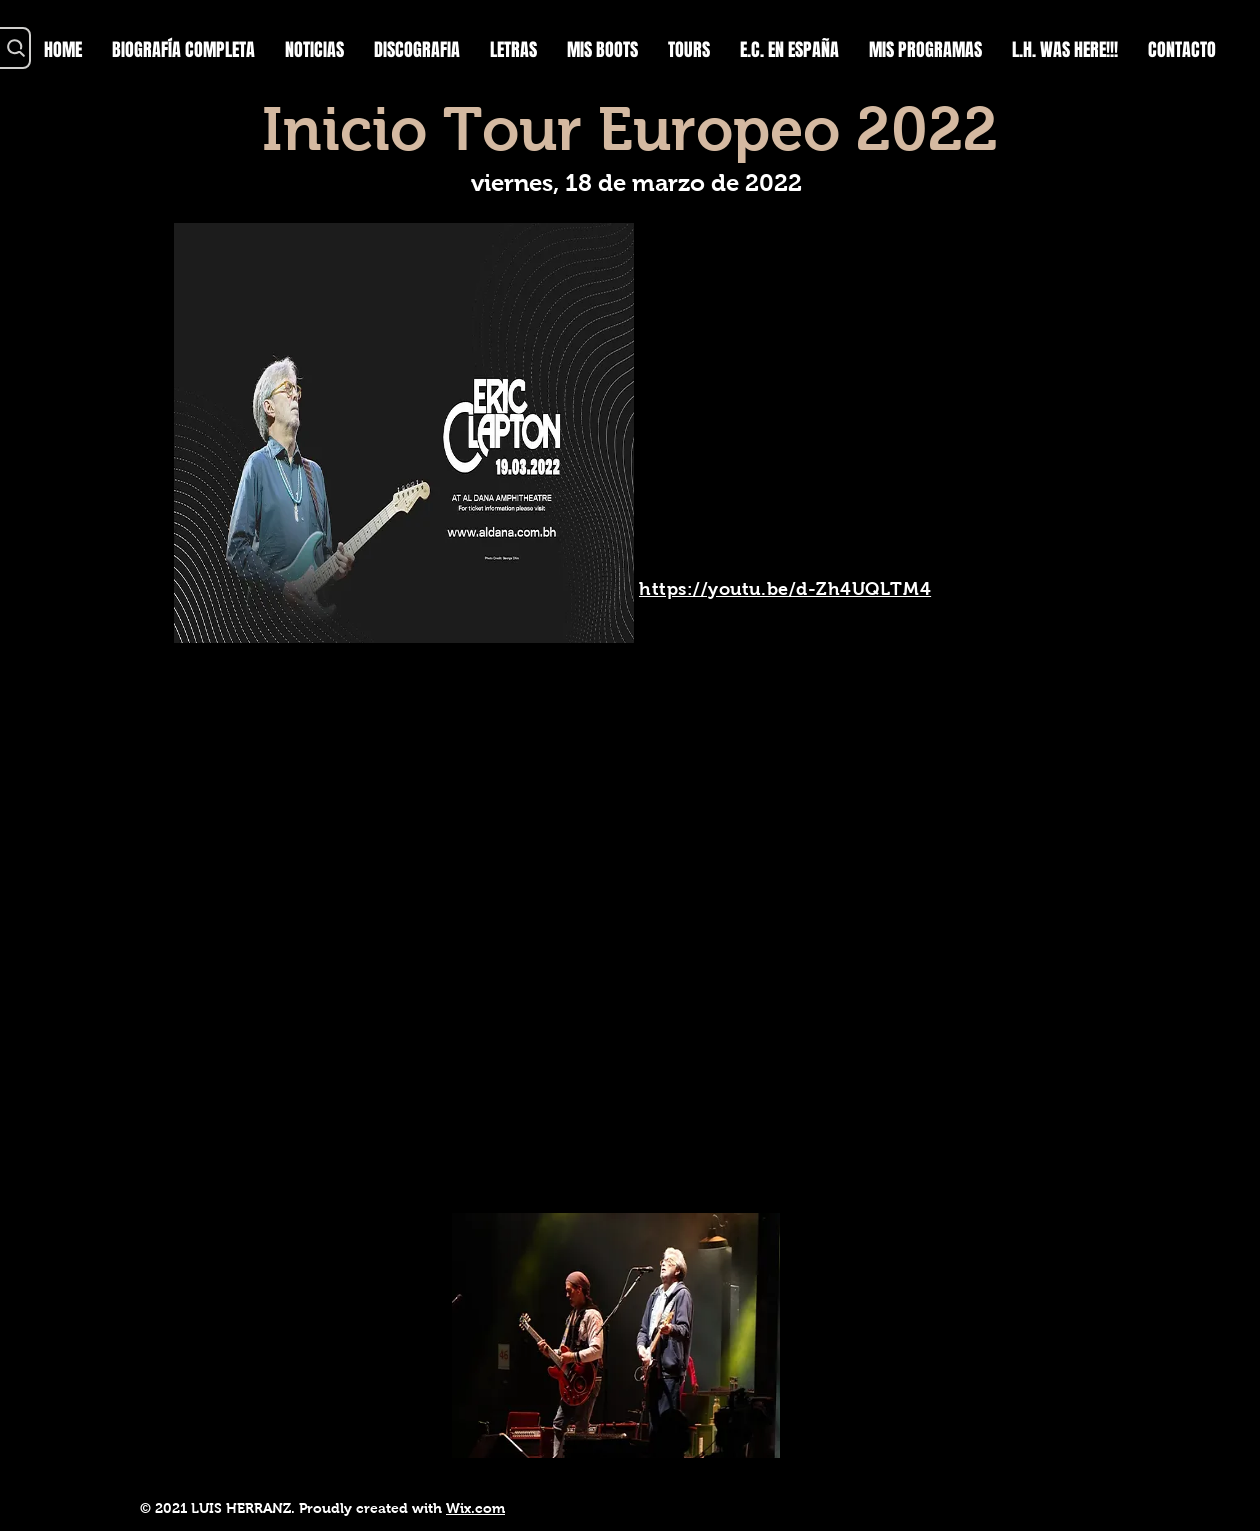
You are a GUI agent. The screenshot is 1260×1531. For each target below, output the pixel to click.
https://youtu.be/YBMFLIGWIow (318, 1478)
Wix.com (475, 1508)
